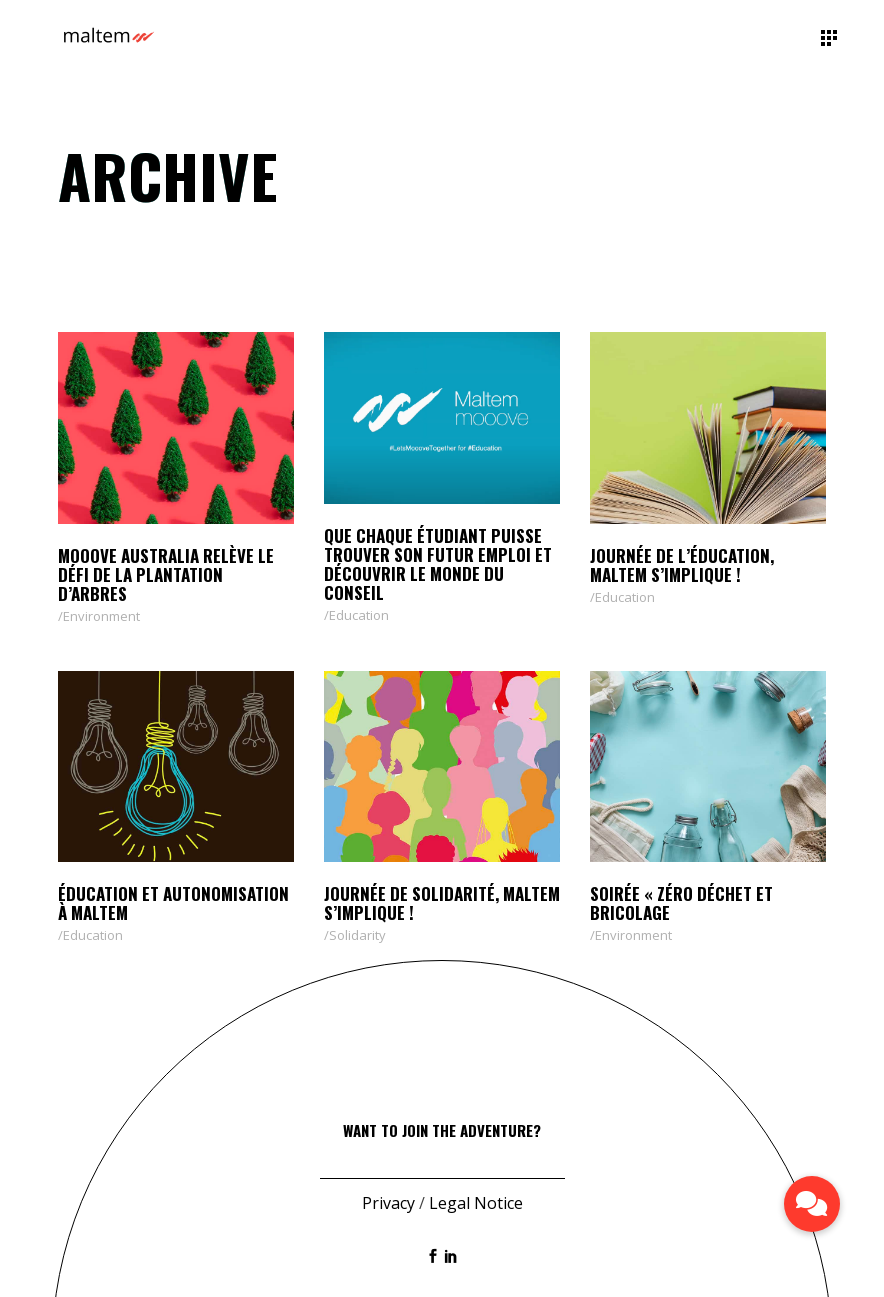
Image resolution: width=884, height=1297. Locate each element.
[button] (812, 1204)
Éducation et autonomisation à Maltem (173, 903)
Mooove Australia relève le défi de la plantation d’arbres (166, 574)
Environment (101, 616)
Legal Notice (476, 1203)
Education (359, 615)
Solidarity (357, 935)
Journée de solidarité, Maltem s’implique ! (442, 903)
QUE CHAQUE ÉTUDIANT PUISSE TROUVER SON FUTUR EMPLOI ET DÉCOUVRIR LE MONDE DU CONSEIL (438, 564)
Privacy (388, 1203)
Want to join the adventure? (442, 1130)
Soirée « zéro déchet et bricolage (681, 903)
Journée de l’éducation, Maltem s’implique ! (682, 565)
